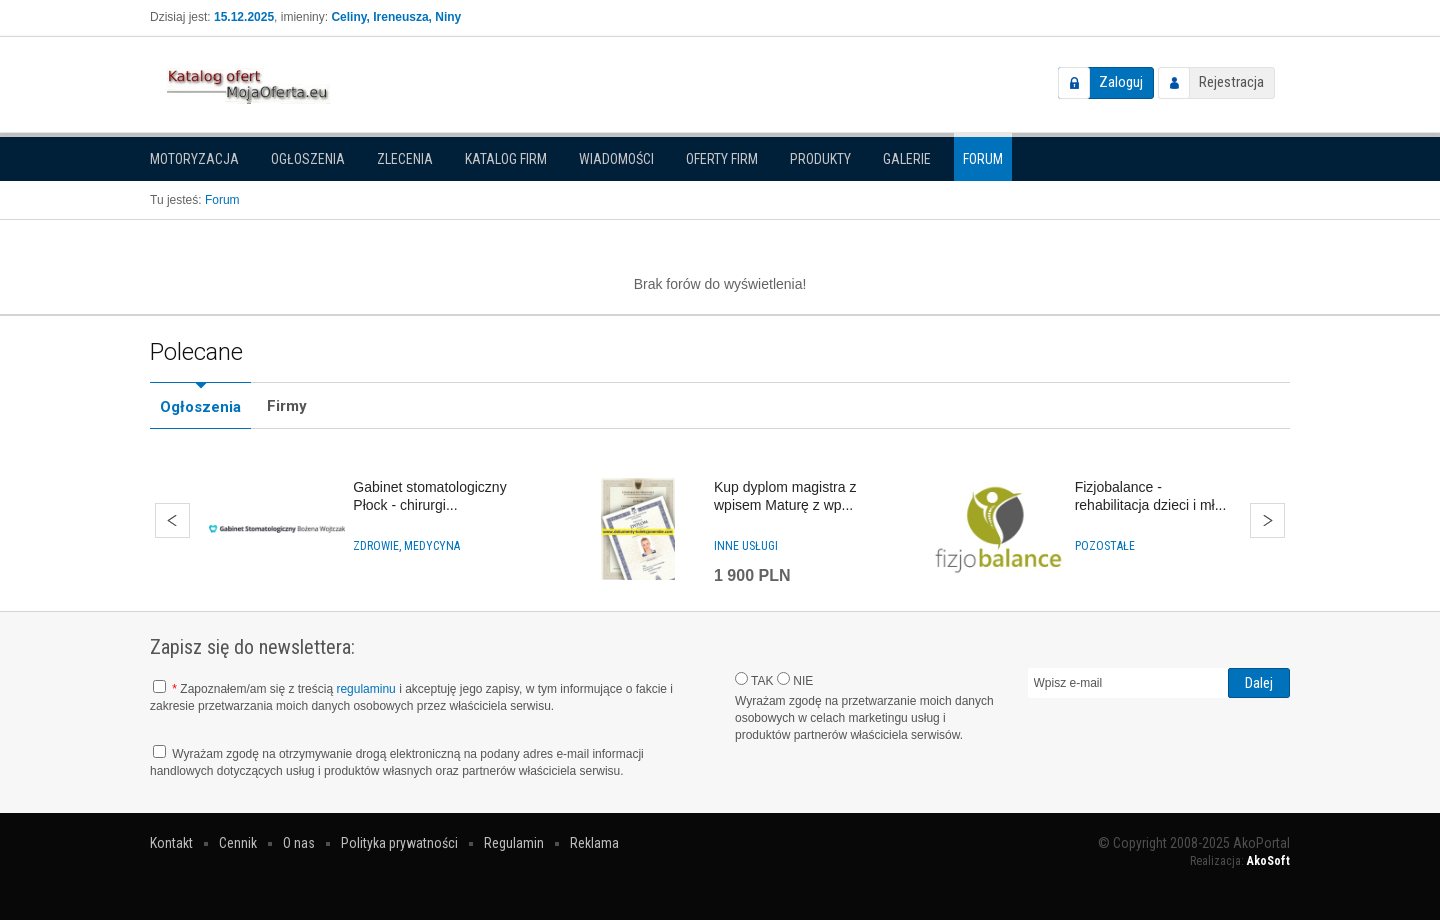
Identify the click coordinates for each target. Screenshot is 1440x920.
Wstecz (172, 520)
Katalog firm (506, 159)
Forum (983, 159)
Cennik (238, 843)
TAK (754, 680)
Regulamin (514, 843)
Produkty (820, 159)
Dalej (1267, 520)
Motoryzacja (194, 159)
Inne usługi (746, 546)
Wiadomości (616, 159)
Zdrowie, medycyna (406, 546)
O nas (299, 843)
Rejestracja (1231, 82)
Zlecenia (405, 159)
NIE (795, 680)
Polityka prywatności (399, 843)
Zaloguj (1121, 82)
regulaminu (365, 689)
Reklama (594, 843)
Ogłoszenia (308, 159)
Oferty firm (722, 159)
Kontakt (171, 843)
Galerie (907, 159)
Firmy (287, 406)
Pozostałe (1105, 546)
